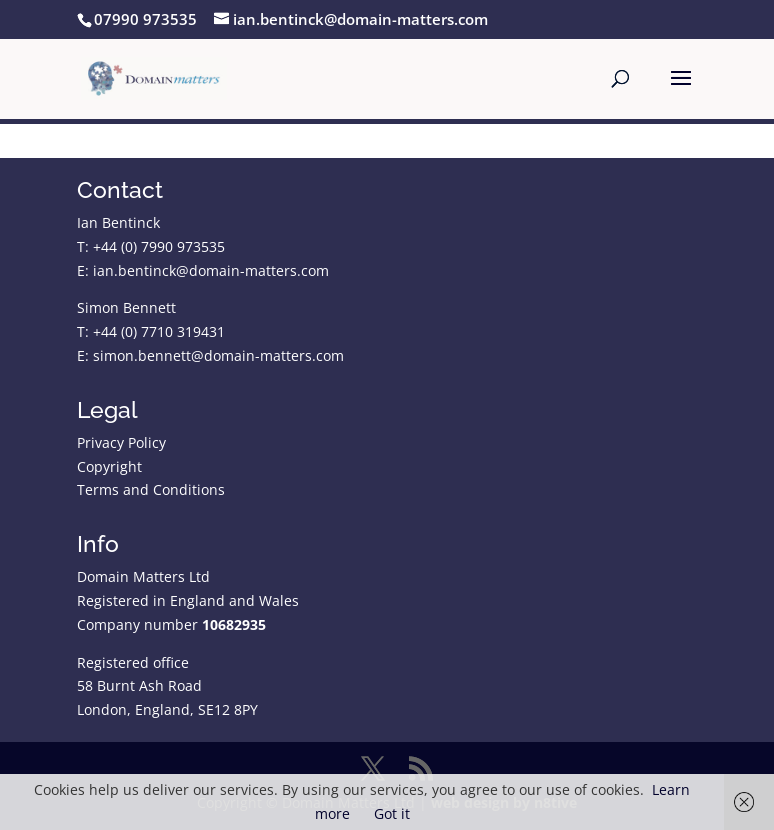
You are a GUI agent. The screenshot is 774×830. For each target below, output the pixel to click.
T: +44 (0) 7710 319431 (151, 331)
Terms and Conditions (151, 489)
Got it (392, 813)
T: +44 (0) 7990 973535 (151, 246)
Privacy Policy (121, 442)
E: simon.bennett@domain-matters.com (210, 355)
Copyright (109, 466)
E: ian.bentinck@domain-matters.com (203, 270)
